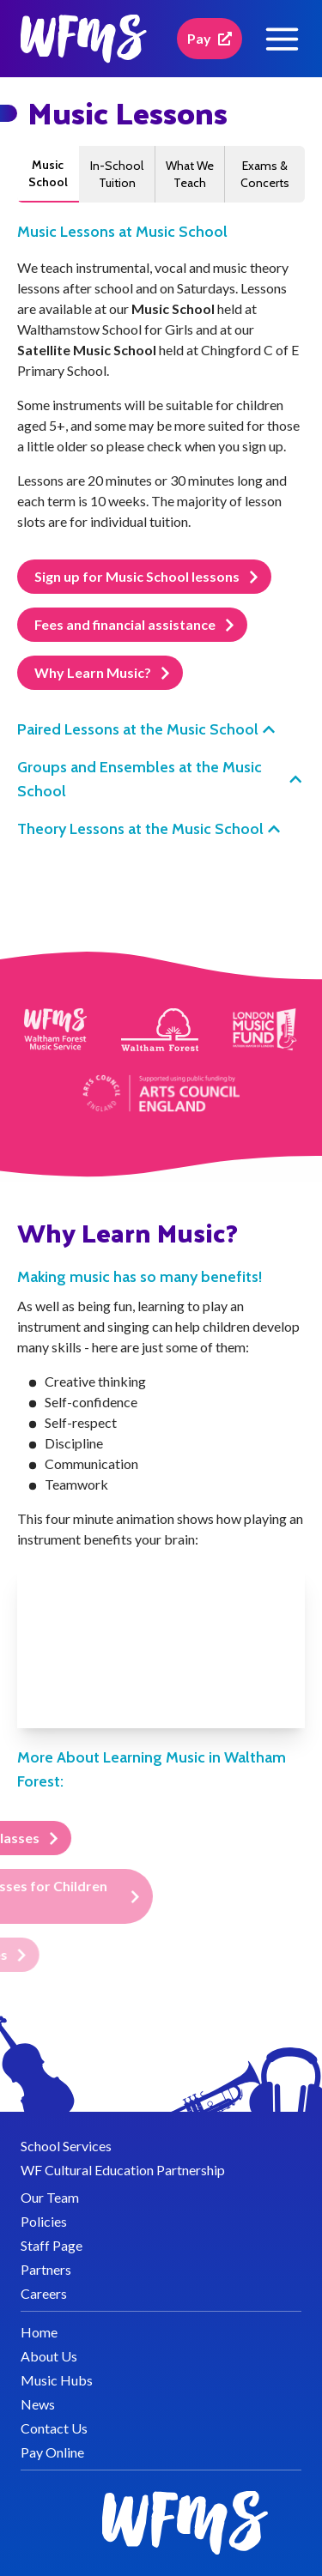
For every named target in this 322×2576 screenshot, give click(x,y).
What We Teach (190, 174)
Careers (44, 2293)
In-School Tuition (116, 174)
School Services (66, 2146)
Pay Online (52, 2452)
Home (39, 2332)
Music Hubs (57, 2380)
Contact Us (54, 2428)
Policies (44, 2221)
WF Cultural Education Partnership (123, 2170)
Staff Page (51, 2245)
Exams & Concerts (264, 174)
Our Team (50, 2197)
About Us (49, 2356)
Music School (48, 173)
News (38, 2404)
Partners (46, 2269)
